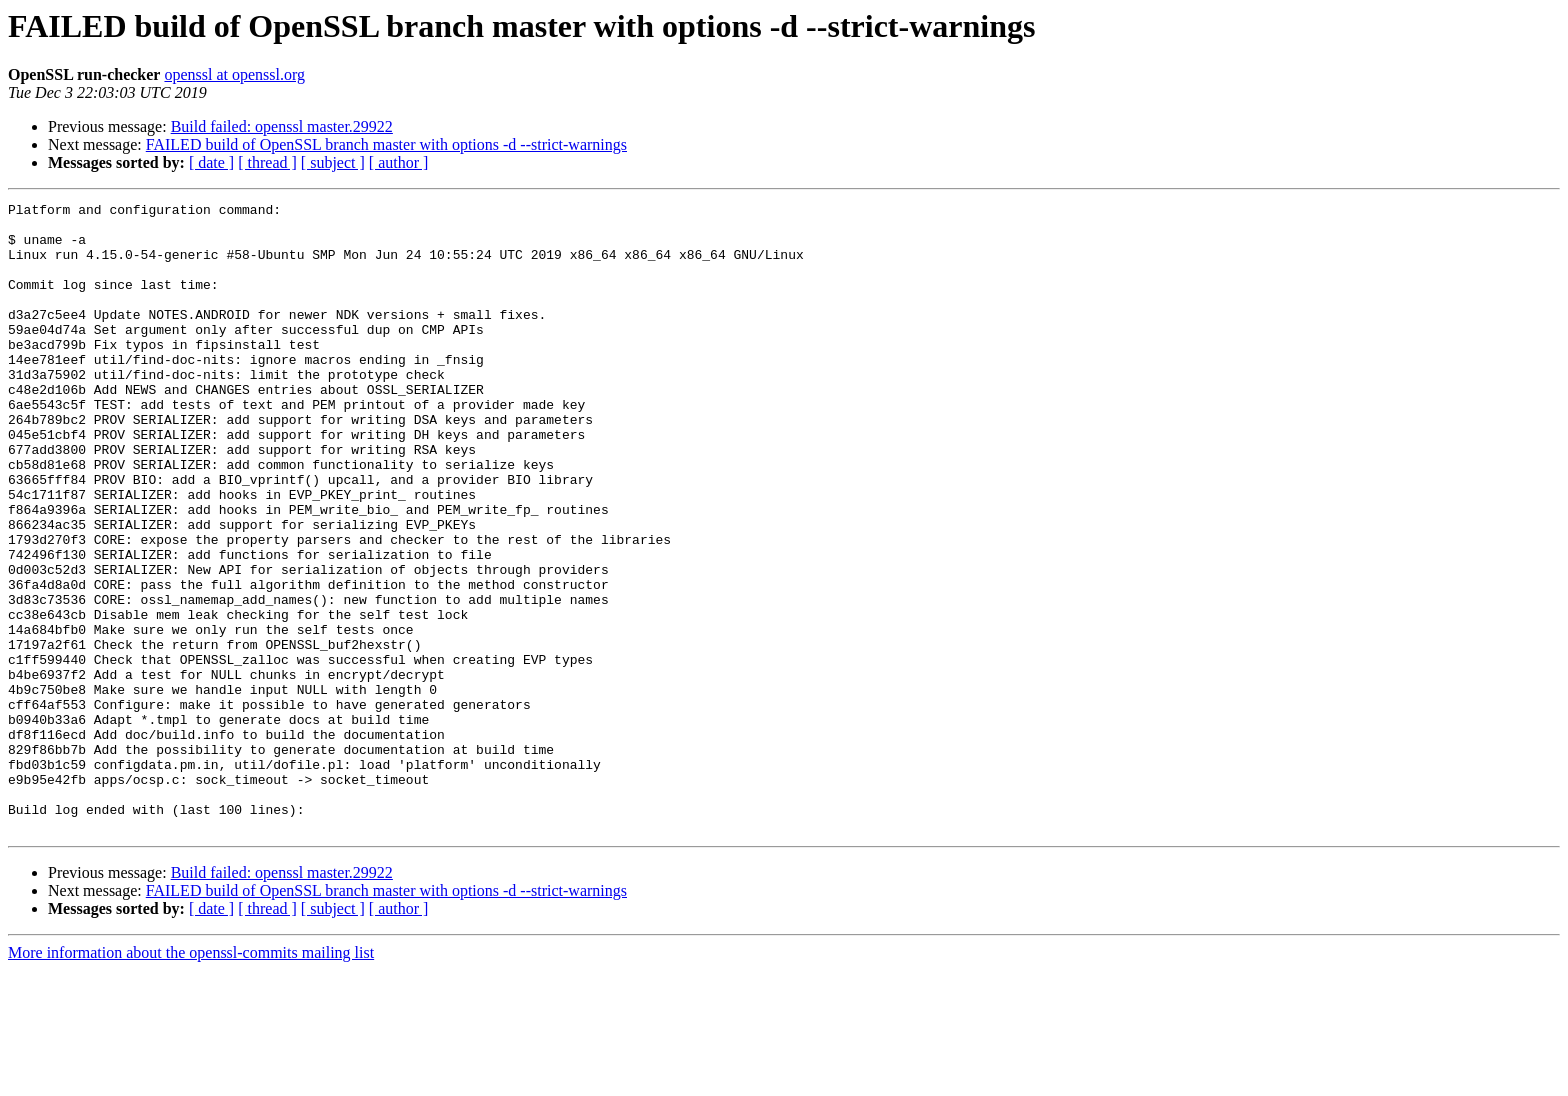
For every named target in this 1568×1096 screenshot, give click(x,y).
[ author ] (399, 162)
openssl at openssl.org (234, 74)
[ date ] (211, 162)
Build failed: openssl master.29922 (282, 126)
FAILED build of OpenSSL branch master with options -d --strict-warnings (386, 144)
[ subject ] (333, 162)
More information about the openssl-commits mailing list (191, 1078)
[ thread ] (267, 162)
